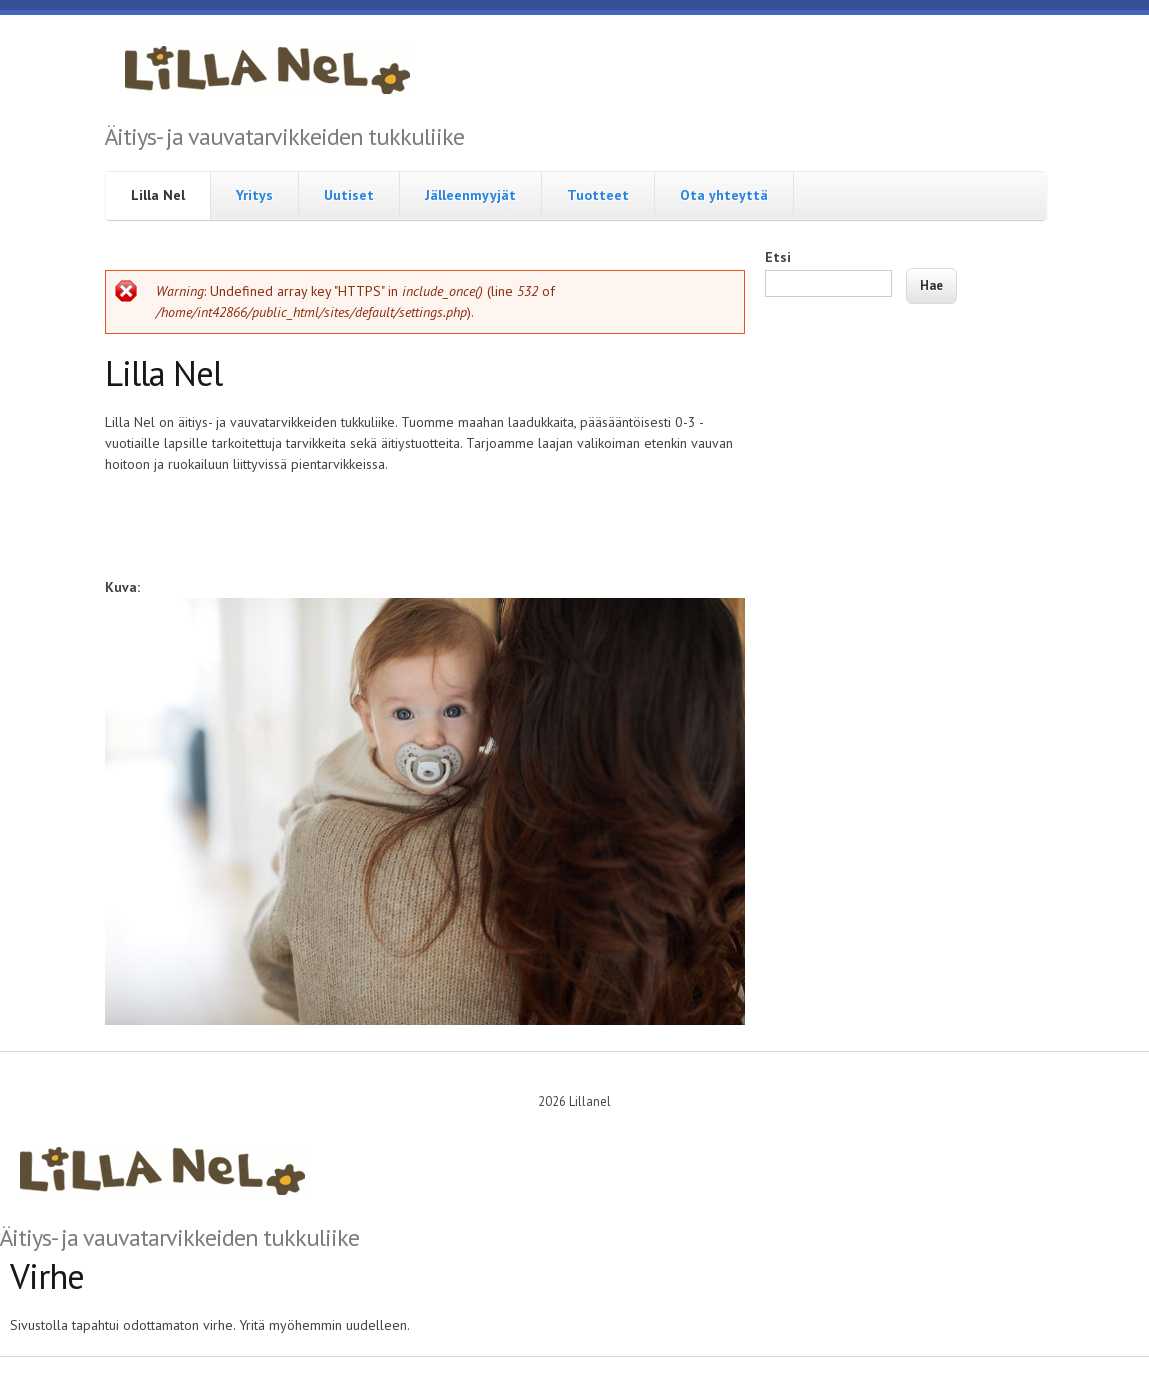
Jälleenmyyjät (470, 195)
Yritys (254, 195)
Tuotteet (598, 195)
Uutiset (349, 195)
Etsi (778, 257)
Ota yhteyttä (724, 195)
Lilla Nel (158, 195)
